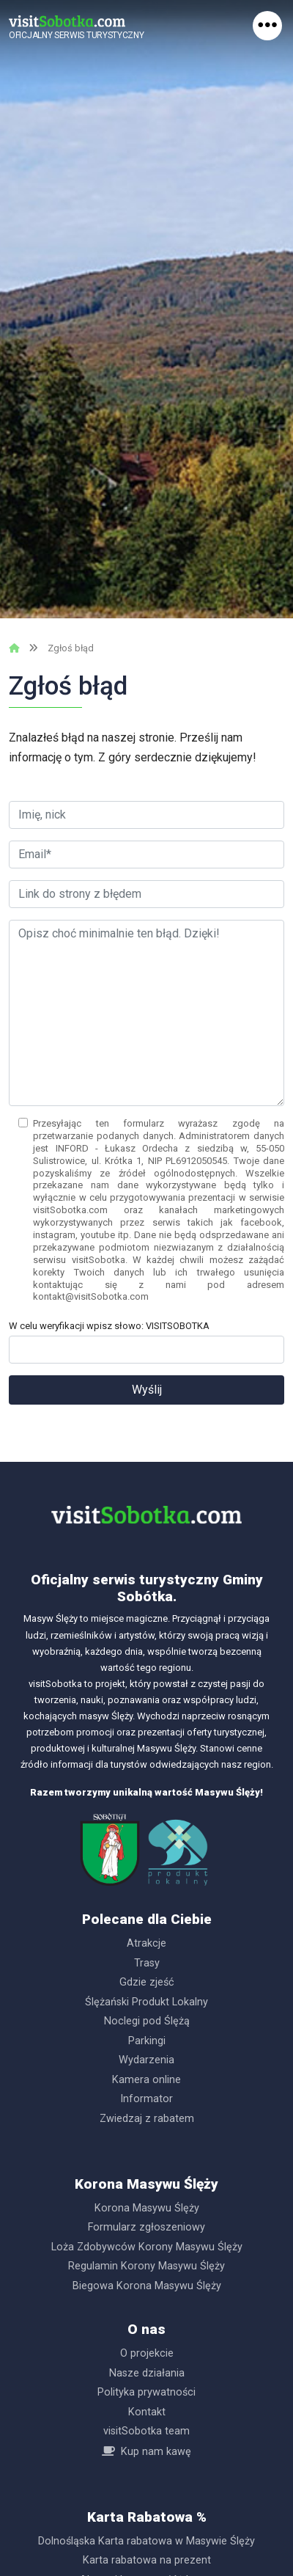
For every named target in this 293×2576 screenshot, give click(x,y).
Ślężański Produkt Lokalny (146, 2002)
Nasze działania (147, 2373)
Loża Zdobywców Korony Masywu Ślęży (146, 2247)
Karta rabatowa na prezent (147, 2560)
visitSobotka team (146, 2431)
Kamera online (146, 2080)
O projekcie (147, 2353)
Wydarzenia (146, 2060)
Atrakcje (146, 1943)
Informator (146, 2099)
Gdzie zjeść (146, 1982)
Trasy (147, 1963)
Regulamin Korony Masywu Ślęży (146, 2266)
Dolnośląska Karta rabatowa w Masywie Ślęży (146, 2541)
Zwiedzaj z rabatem (147, 2118)
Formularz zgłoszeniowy (146, 2227)
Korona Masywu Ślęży (146, 2208)
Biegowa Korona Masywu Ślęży (147, 2286)
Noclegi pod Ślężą (147, 2021)
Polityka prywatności (146, 2392)
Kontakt (147, 2412)
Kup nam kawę (156, 2451)
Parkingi (147, 2041)
